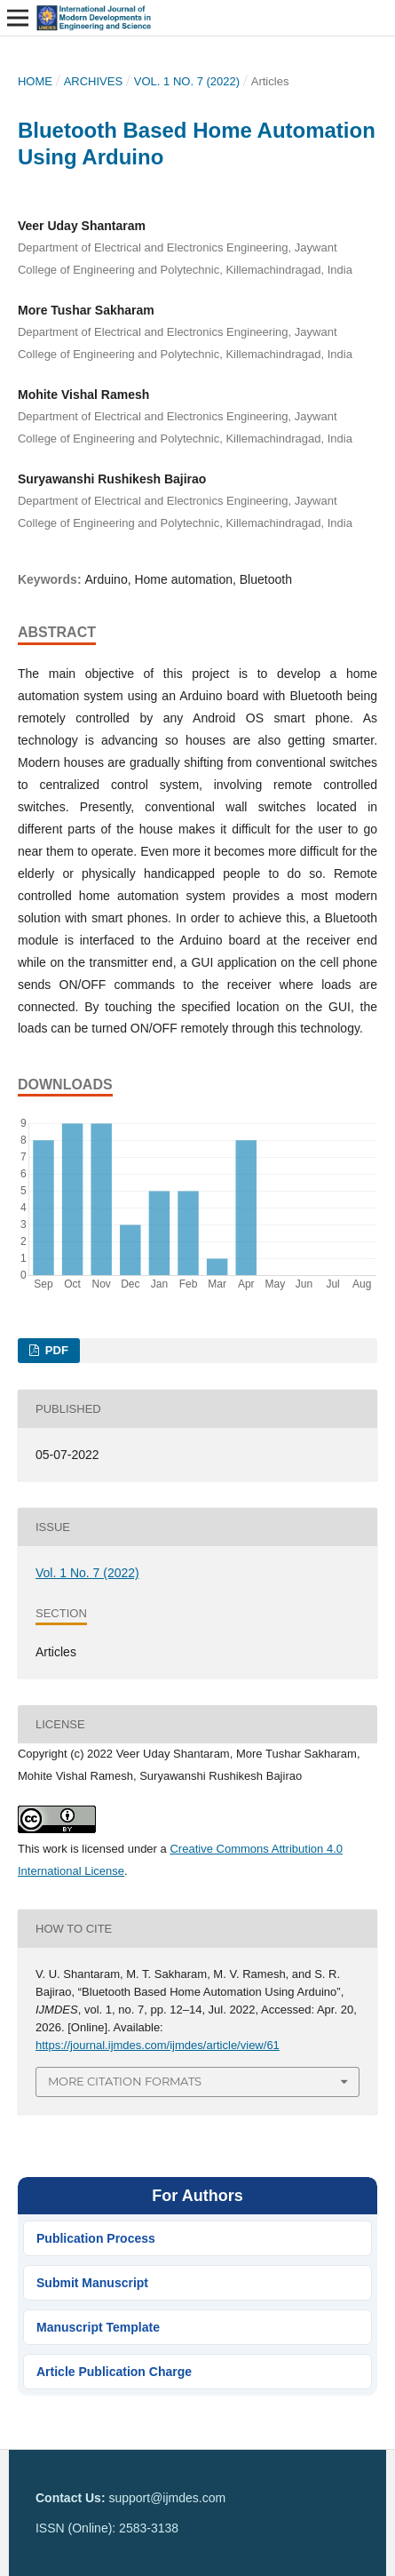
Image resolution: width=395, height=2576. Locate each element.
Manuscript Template (98, 2327)
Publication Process (95, 2238)
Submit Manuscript (92, 2283)
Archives (93, 81)
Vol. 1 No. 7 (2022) (187, 81)
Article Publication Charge (114, 2372)
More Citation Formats (124, 2081)
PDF (55, 1350)
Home (35, 81)
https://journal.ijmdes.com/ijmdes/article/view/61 (158, 2045)
